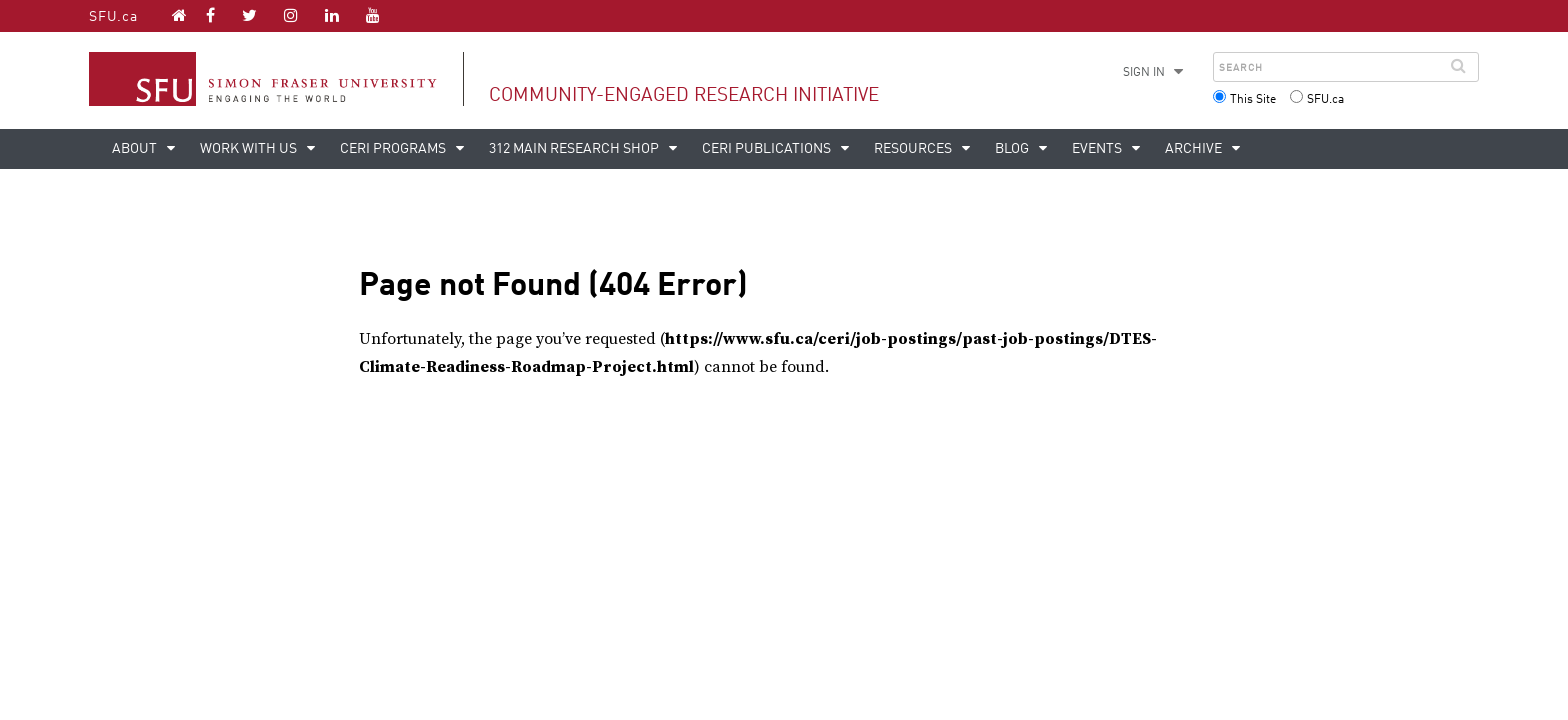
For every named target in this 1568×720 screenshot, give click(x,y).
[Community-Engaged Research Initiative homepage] (179, 15)
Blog (1013, 149)
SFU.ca (113, 17)
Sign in (1144, 73)
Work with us (250, 149)
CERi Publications (768, 149)
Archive (1195, 149)
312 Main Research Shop (575, 149)
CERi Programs (394, 149)
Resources (914, 149)
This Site (1253, 100)
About (136, 149)
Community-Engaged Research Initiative (684, 95)
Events (1098, 149)
